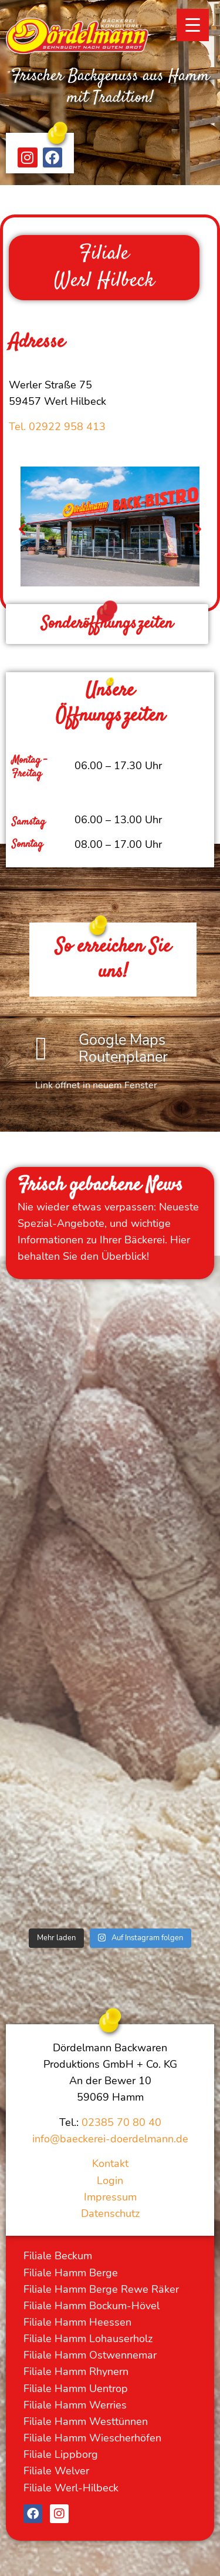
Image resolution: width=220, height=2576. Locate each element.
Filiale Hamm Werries (75, 2405)
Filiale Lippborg (60, 2454)
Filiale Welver (56, 2471)
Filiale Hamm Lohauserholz (88, 2339)
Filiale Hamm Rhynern (75, 2371)
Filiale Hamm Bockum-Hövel (91, 2306)
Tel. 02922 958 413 (57, 427)
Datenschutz (110, 2213)
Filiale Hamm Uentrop (75, 2389)
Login (110, 2181)
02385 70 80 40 (121, 2122)
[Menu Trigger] (193, 25)
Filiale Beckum (57, 2256)
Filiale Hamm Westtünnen (85, 2421)
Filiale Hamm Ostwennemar (90, 2355)
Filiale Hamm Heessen (77, 2322)
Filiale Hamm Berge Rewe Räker (101, 2289)
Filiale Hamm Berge (70, 2273)
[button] (22, 528)
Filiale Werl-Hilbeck (71, 2488)
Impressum (110, 2197)
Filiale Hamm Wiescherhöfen (92, 2438)
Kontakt (110, 2163)
